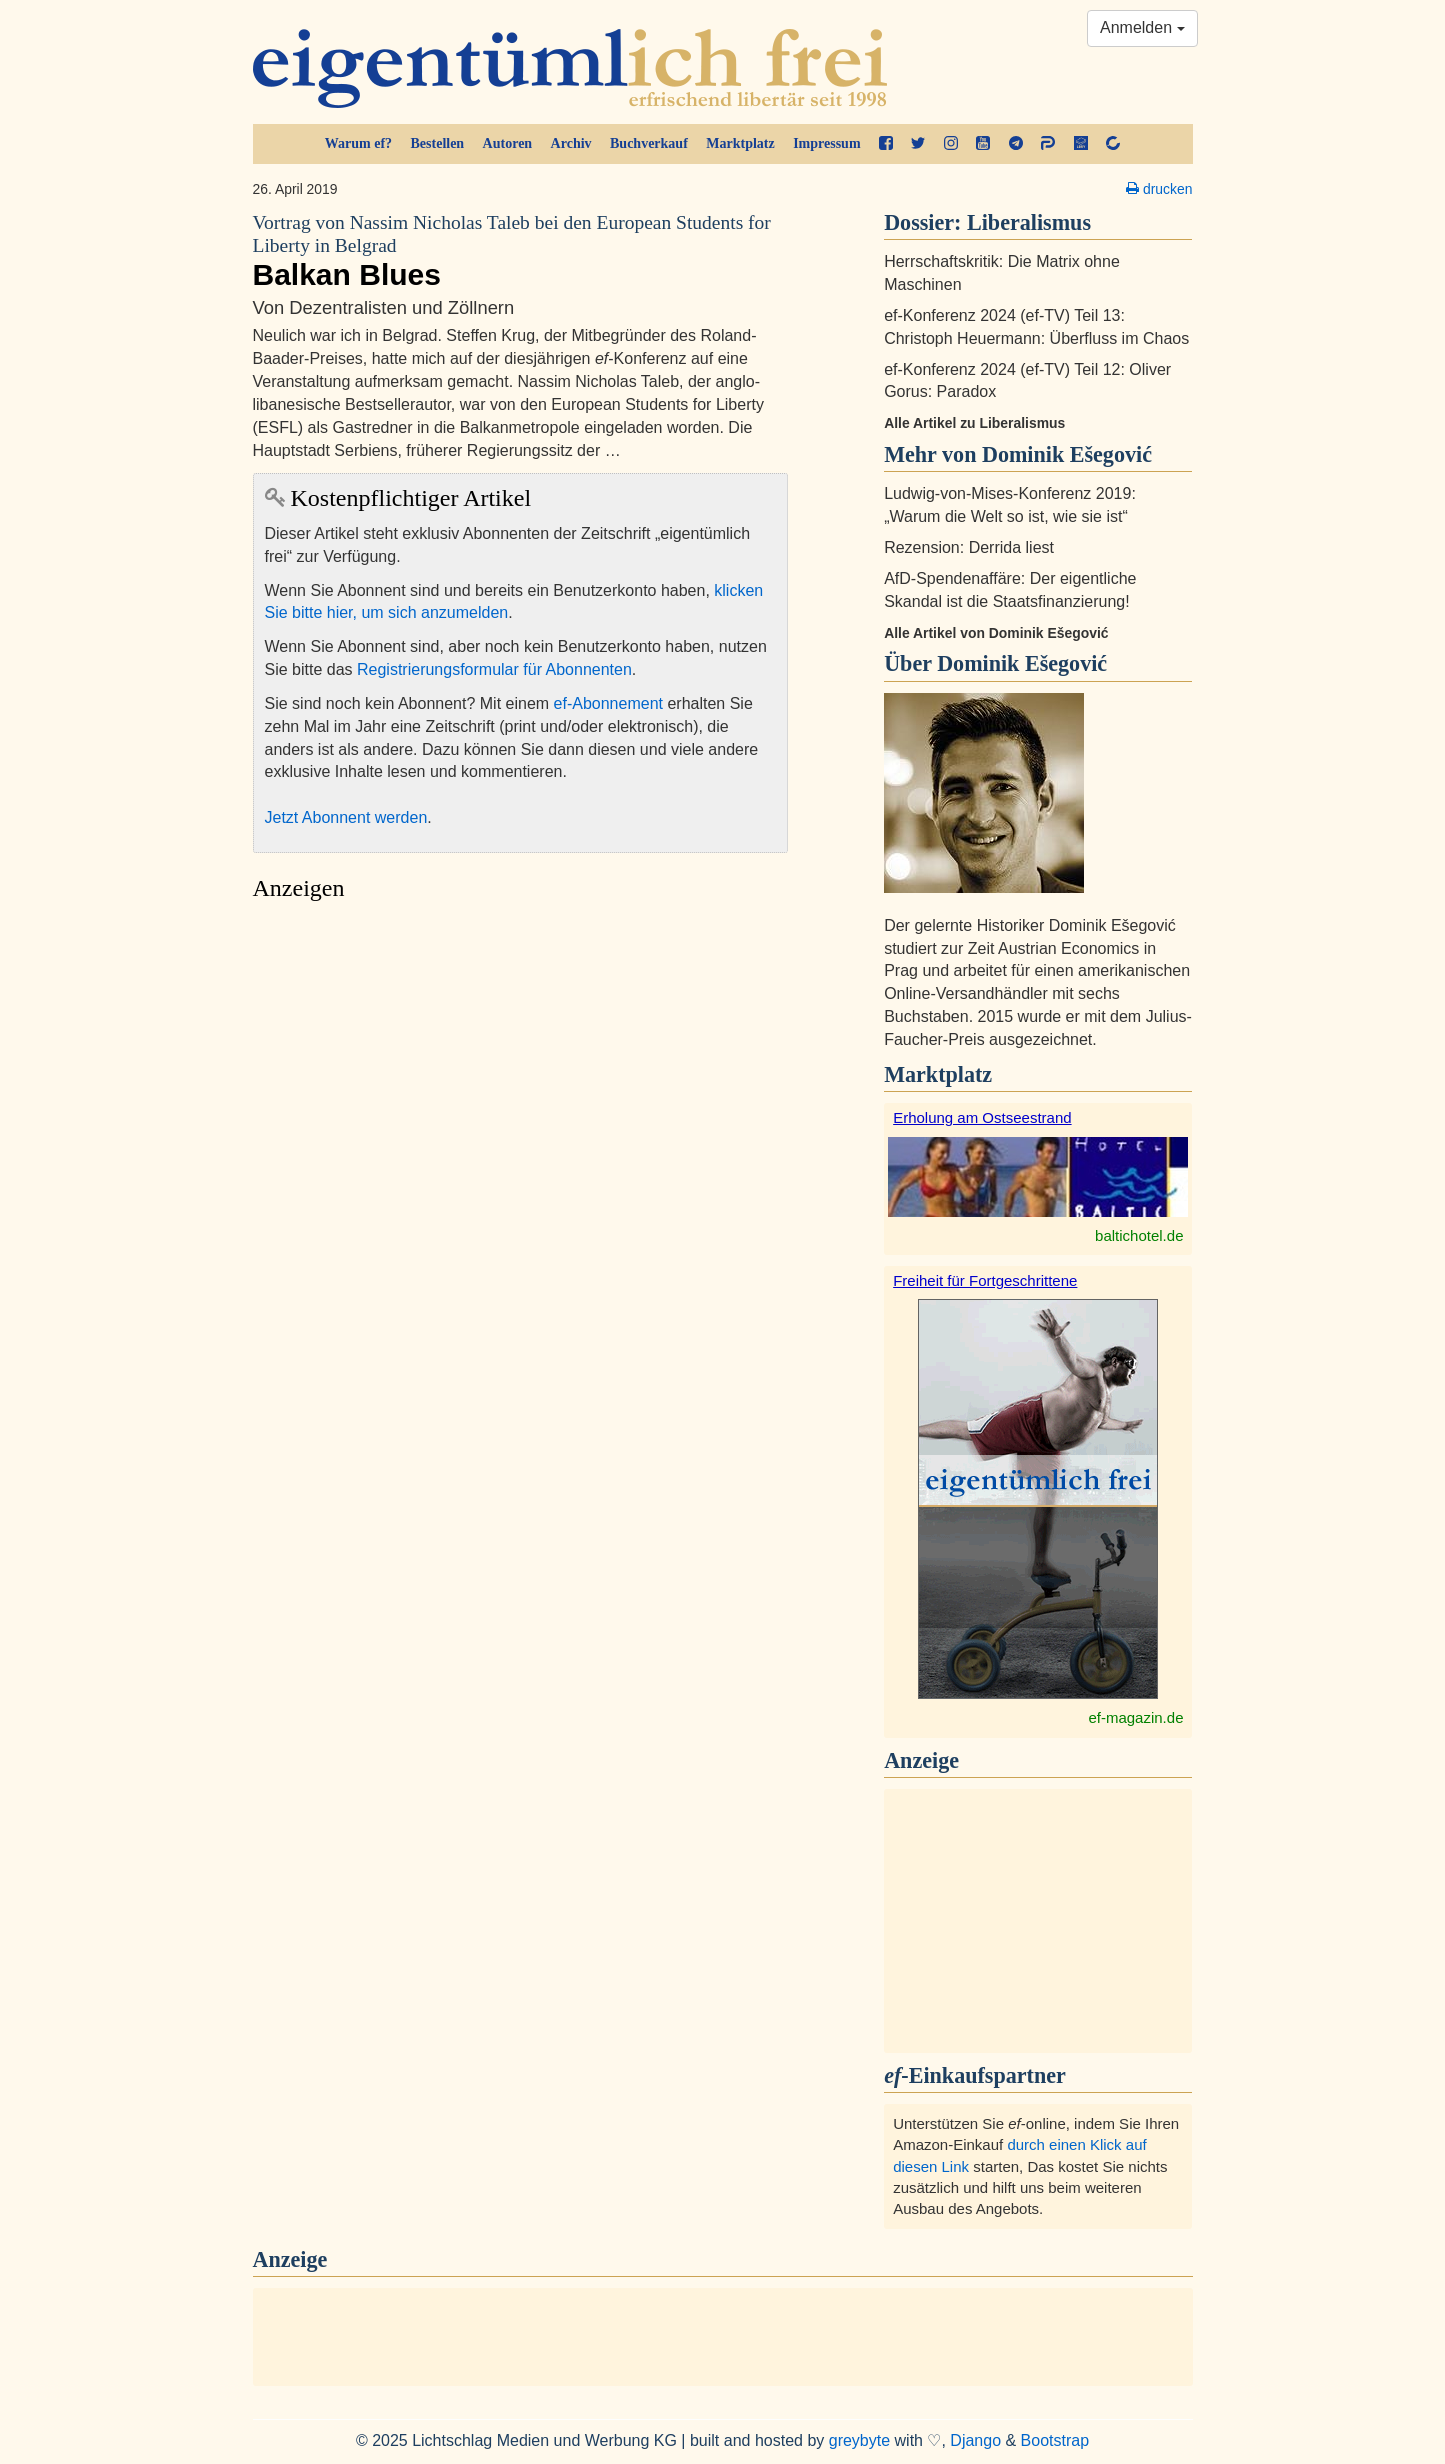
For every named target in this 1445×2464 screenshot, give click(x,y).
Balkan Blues (521, 251)
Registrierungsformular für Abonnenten (494, 669)
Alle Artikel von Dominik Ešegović (996, 633)
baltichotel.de (1139, 1235)
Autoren (508, 143)
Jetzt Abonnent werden (346, 817)
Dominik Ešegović (1022, 663)
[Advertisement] (521, 1099)
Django (975, 2440)
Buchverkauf (649, 143)
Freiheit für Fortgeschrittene (985, 1280)
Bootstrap (1055, 2440)
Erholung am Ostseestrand (982, 1117)
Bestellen (438, 143)
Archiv (571, 143)
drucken (1159, 189)
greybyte (859, 2440)
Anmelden (1142, 27)
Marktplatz (740, 143)
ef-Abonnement (608, 703)
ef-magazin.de (1135, 1717)
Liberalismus (1029, 222)
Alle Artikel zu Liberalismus (974, 423)
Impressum (826, 143)
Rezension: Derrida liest (969, 547)
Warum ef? (358, 143)
